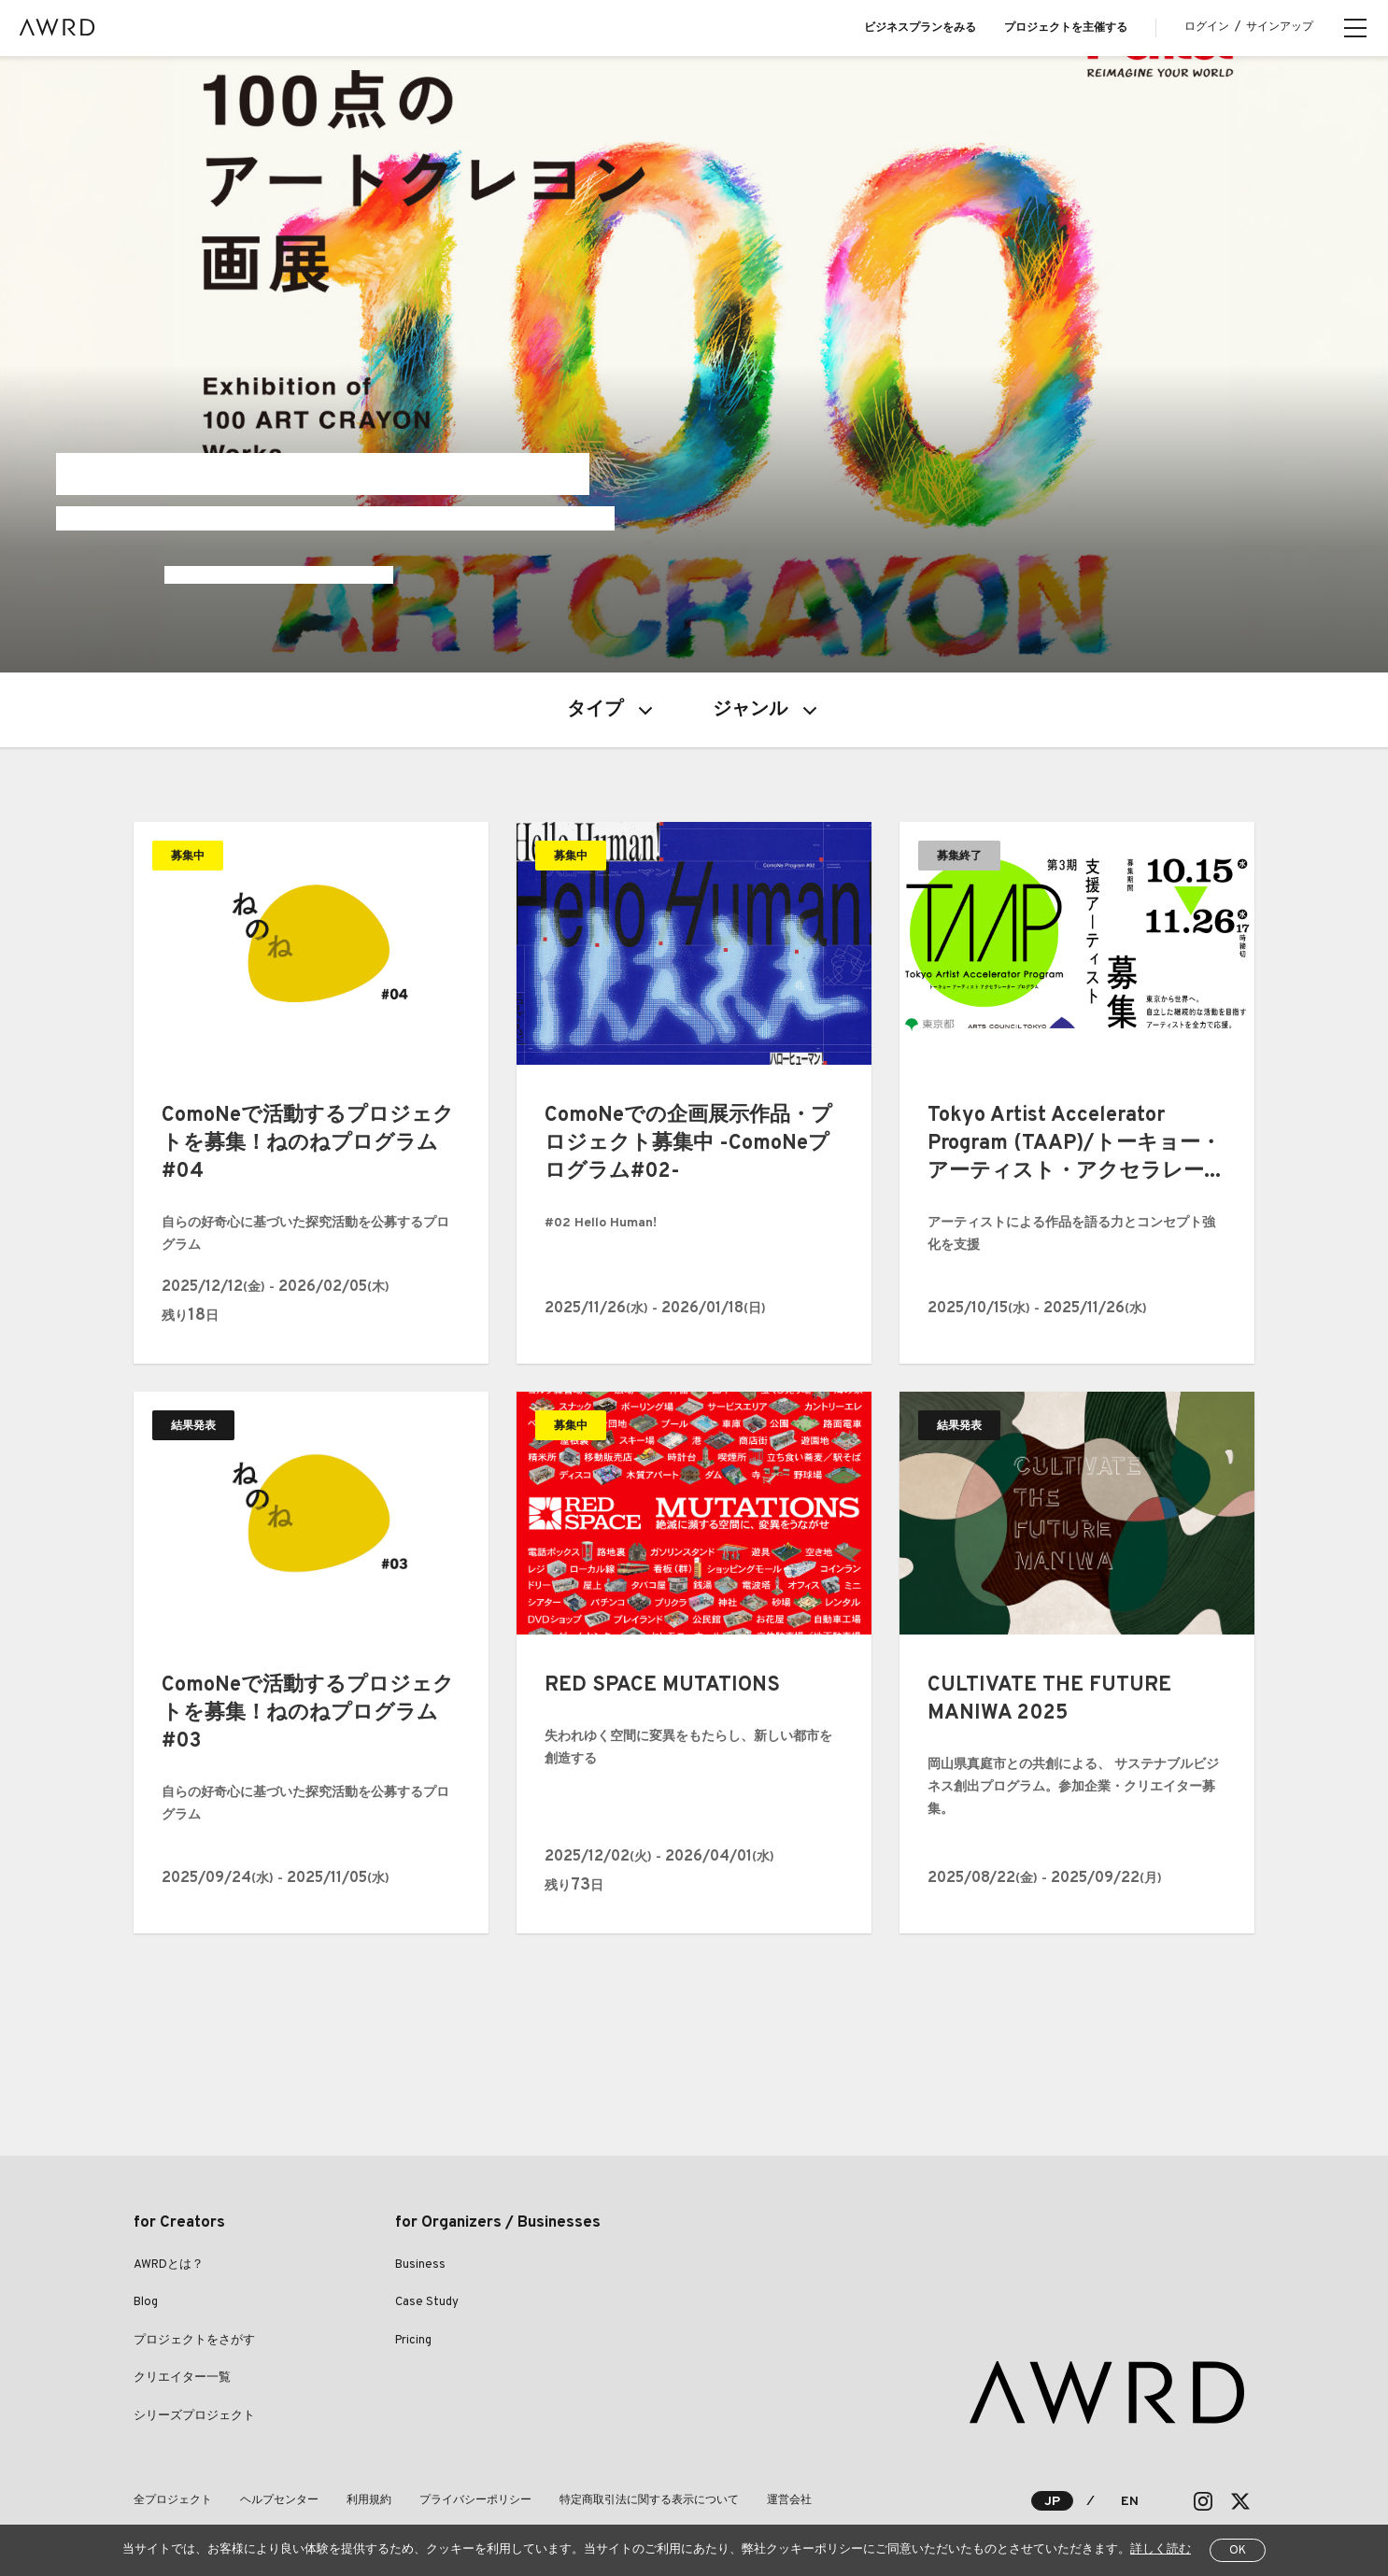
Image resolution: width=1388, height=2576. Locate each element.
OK (1237, 2550)
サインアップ (1279, 27)
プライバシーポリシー (475, 2500)
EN (1130, 2502)
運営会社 (789, 2500)
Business (420, 2265)
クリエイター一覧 (182, 2378)
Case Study (427, 2302)
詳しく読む (1160, 2549)
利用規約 (369, 2500)
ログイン (1206, 27)
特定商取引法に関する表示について (649, 2500)
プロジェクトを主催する (1065, 28)
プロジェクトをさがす (194, 2340)
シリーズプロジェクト (194, 2416)
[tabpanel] (694, 364)
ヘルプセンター (279, 2500)
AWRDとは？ (169, 2265)
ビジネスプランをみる (920, 28)
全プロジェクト (173, 2500)
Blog (146, 2302)
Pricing (413, 2340)
